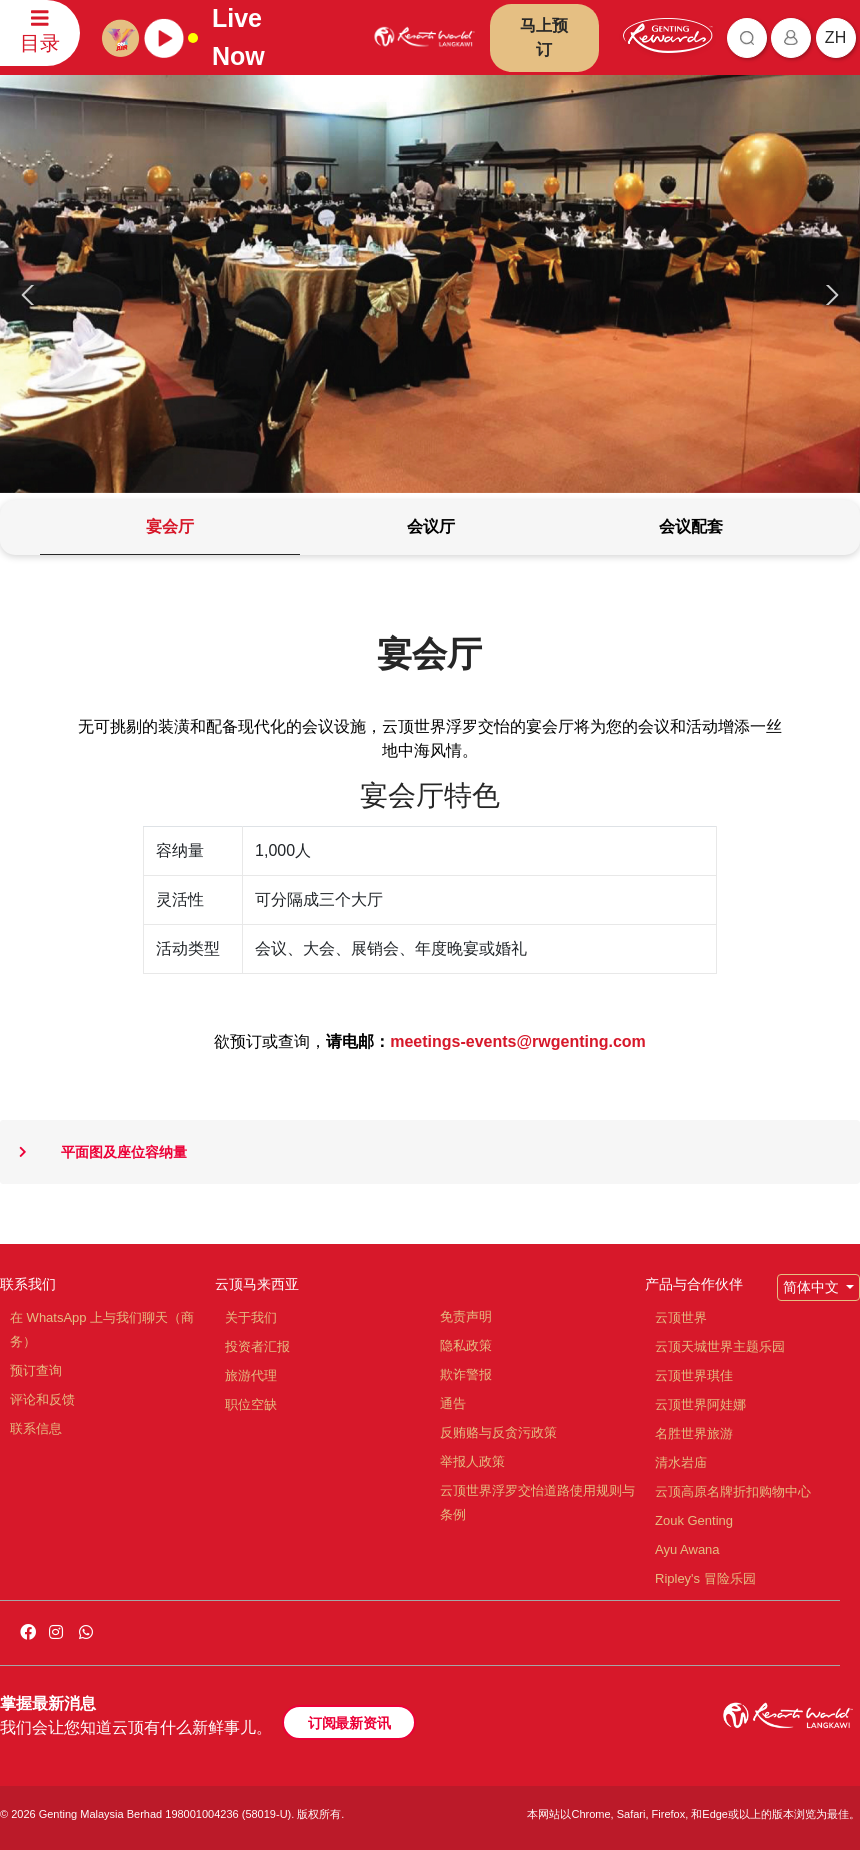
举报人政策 (472, 1461)
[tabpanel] (430, 924)
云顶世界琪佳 (694, 1375)
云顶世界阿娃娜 (700, 1404)
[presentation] (31, 295)
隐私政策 (466, 1345)
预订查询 (36, 1370)
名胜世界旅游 (694, 1433)
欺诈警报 (466, 1374)
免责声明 (466, 1316)
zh (835, 37)
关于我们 (251, 1317)
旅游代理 (251, 1375)
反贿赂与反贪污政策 (498, 1432)
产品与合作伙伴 (694, 1284)
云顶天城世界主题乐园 (720, 1346)
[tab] (170, 527)
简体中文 (813, 1287)
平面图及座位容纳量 (93, 1152)
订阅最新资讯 (349, 1723)
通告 (453, 1403)
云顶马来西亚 (257, 1284)
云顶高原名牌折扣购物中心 (733, 1491)
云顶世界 (681, 1317)
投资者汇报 (257, 1346)
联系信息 (36, 1428)
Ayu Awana (687, 1549)
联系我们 (28, 1284)
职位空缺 (251, 1404)
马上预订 (544, 37)
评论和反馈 (42, 1399)
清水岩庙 (681, 1462)
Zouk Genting (694, 1520)
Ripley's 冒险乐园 (705, 1578)
